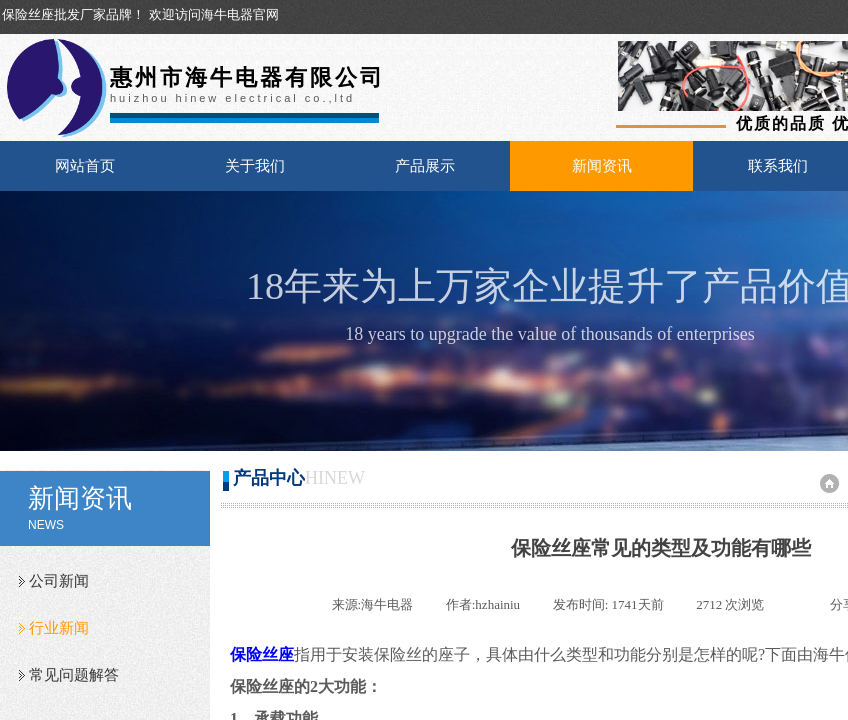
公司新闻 (59, 581)
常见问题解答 (74, 675)
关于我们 (255, 166)
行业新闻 (59, 628)
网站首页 (85, 166)
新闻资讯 (602, 166)
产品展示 (425, 166)
